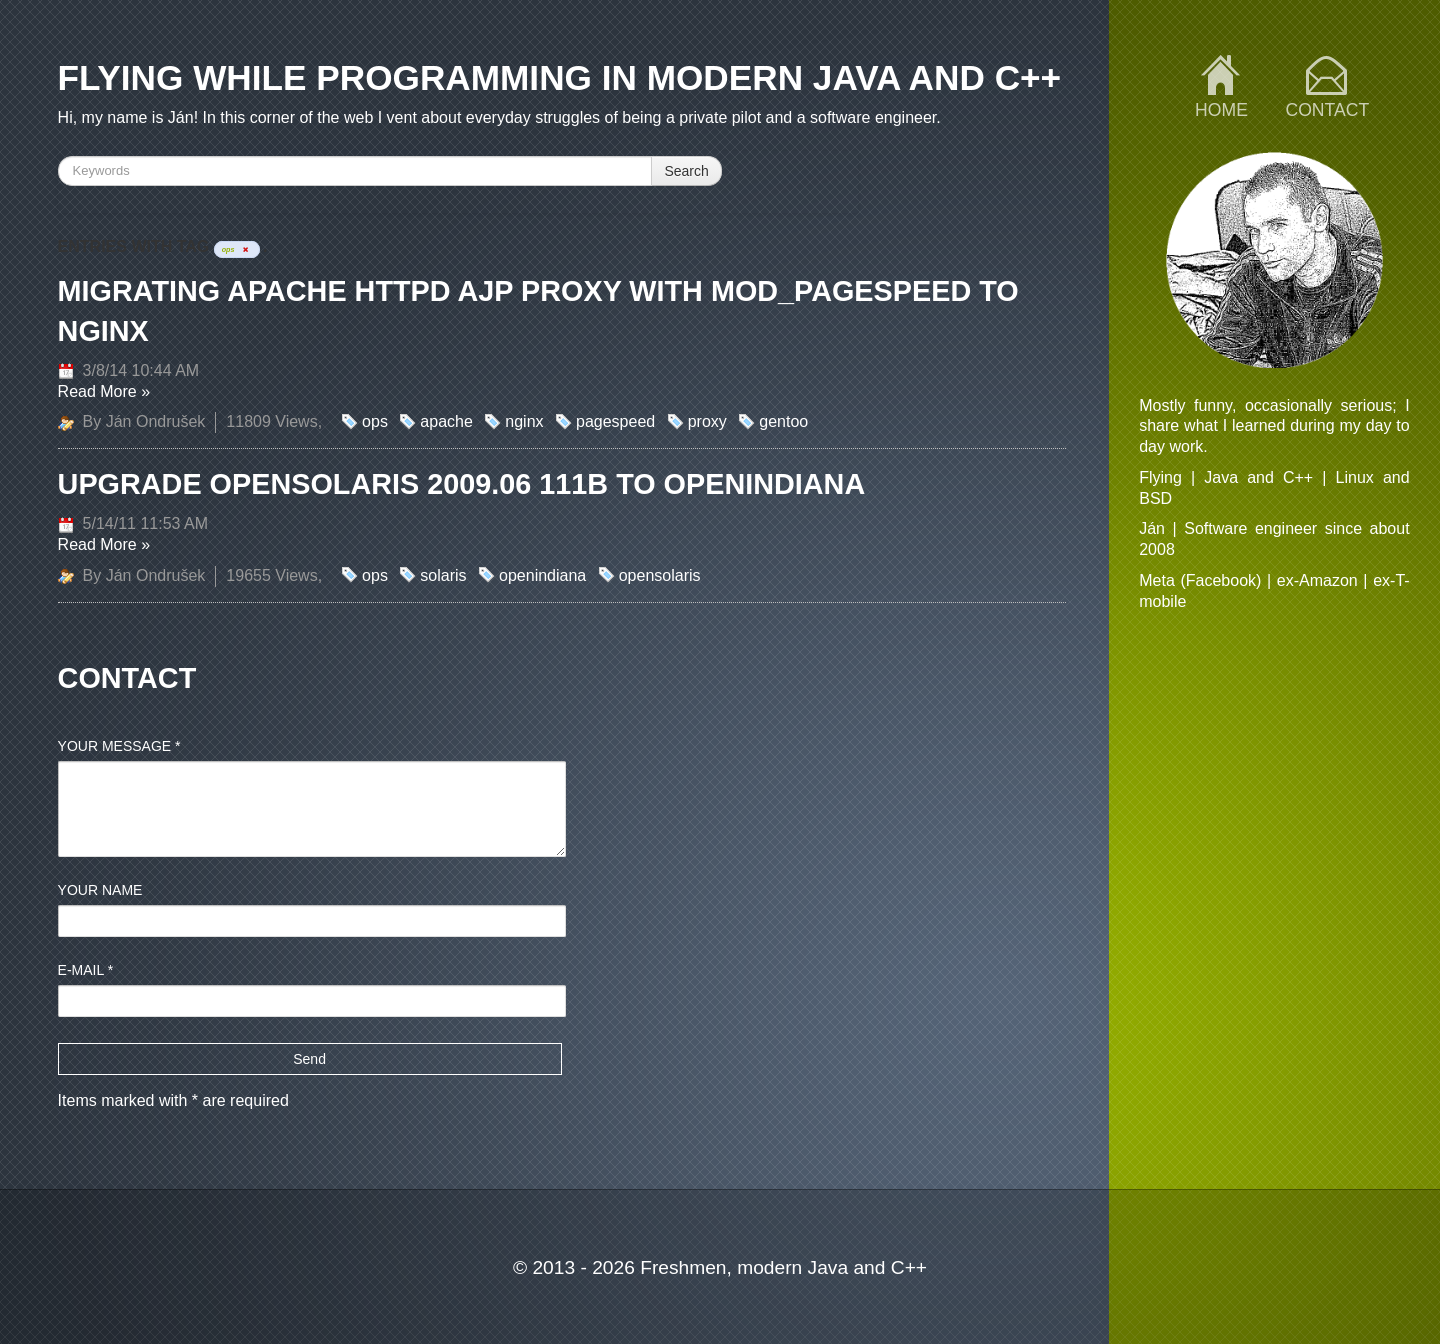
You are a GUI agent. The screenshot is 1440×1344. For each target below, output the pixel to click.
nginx (524, 421)
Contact (1327, 110)
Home (1221, 110)
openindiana (542, 575)
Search (686, 171)
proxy (707, 421)
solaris (443, 575)
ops (375, 421)
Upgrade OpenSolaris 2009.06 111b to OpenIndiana (462, 484)
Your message (119, 746)
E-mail (86, 970)
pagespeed (615, 421)
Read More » (104, 391)
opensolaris (660, 575)
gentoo (783, 421)
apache (446, 421)
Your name (100, 890)
